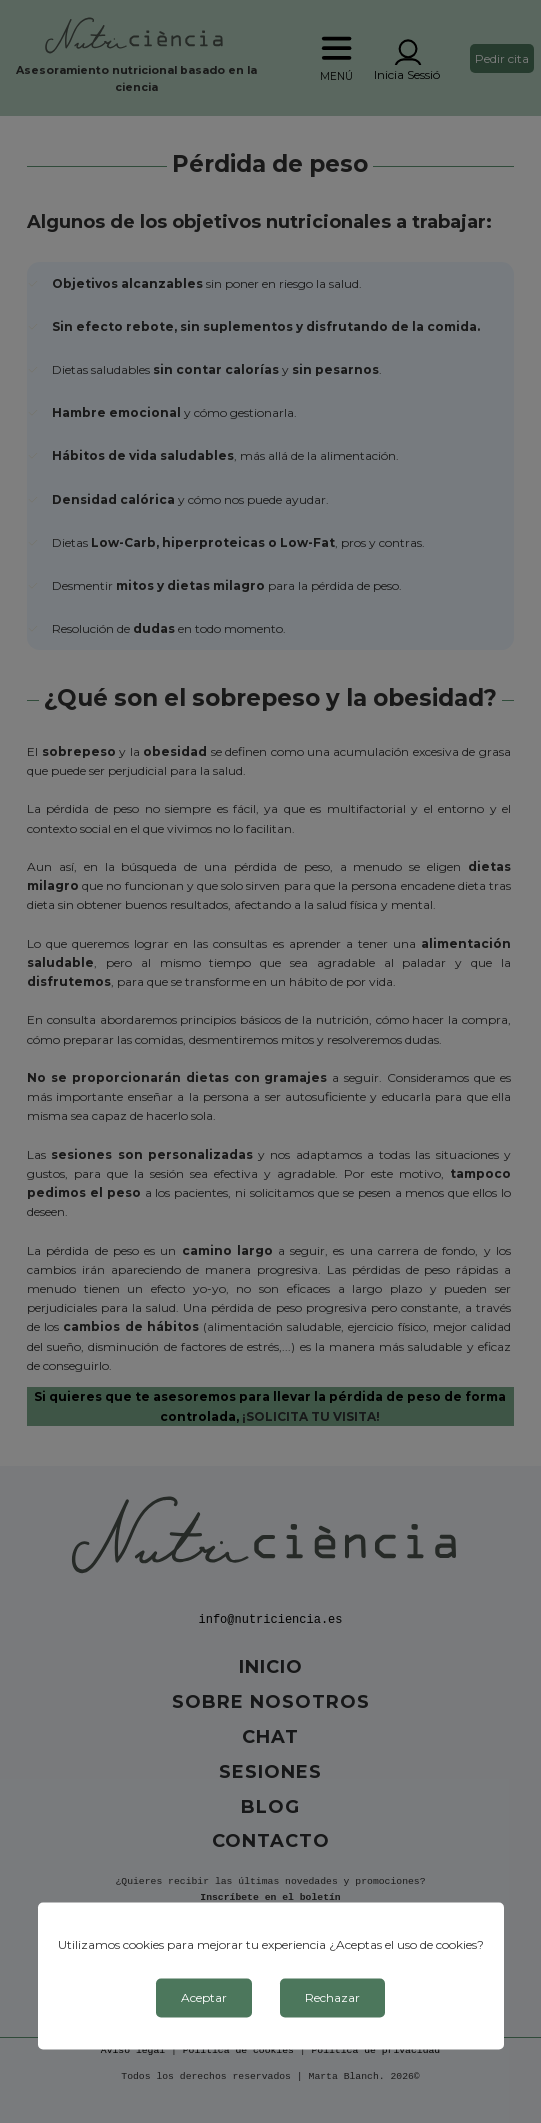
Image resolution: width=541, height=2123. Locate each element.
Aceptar (204, 1997)
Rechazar (332, 1997)
